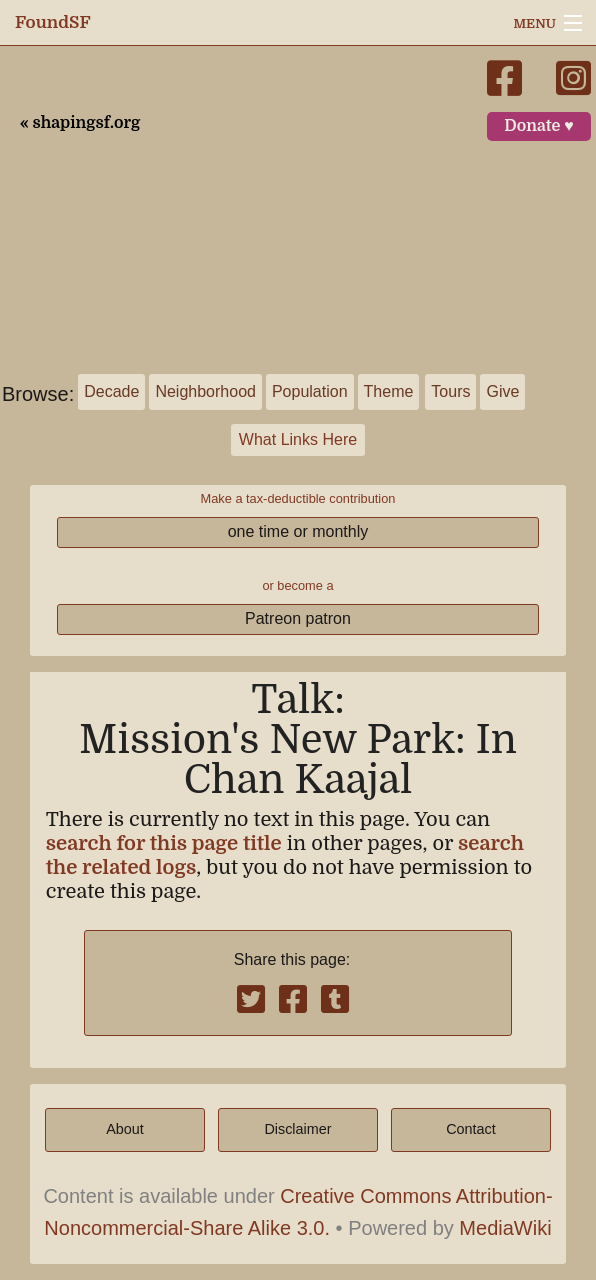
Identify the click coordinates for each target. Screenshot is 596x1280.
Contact (471, 1129)
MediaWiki (505, 1228)
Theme (389, 391)
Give (502, 391)
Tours (450, 391)
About (125, 1129)
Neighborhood (205, 391)
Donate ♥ (539, 126)
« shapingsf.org (80, 123)
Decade (111, 391)
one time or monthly (298, 531)
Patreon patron (298, 618)
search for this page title (164, 843)
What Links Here (298, 439)
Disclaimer (297, 1129)
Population (310, 391)
